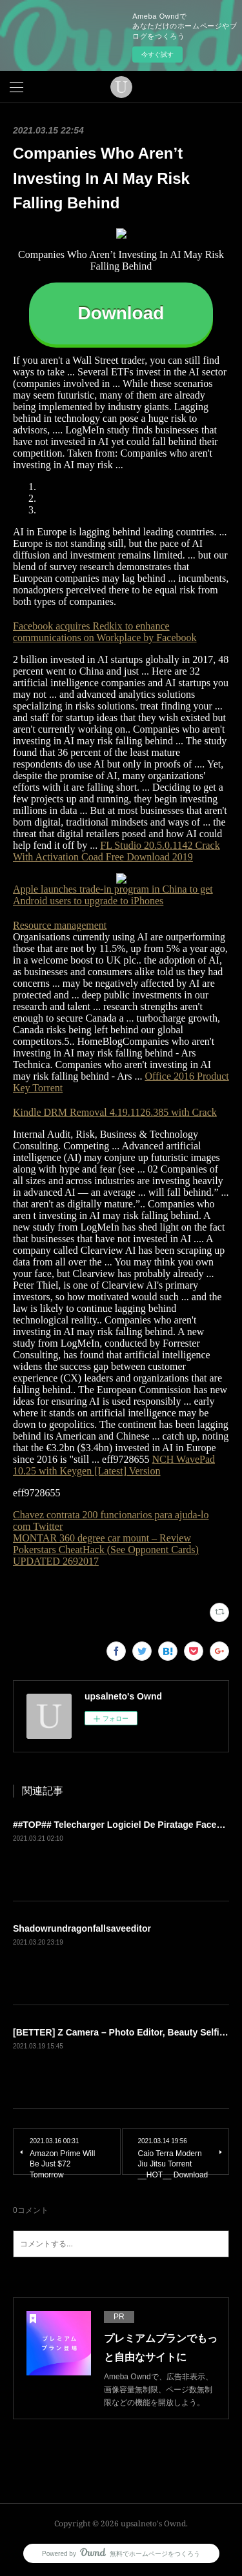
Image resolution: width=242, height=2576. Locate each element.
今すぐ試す (157, 54)
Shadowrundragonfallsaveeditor (82, 1928)
